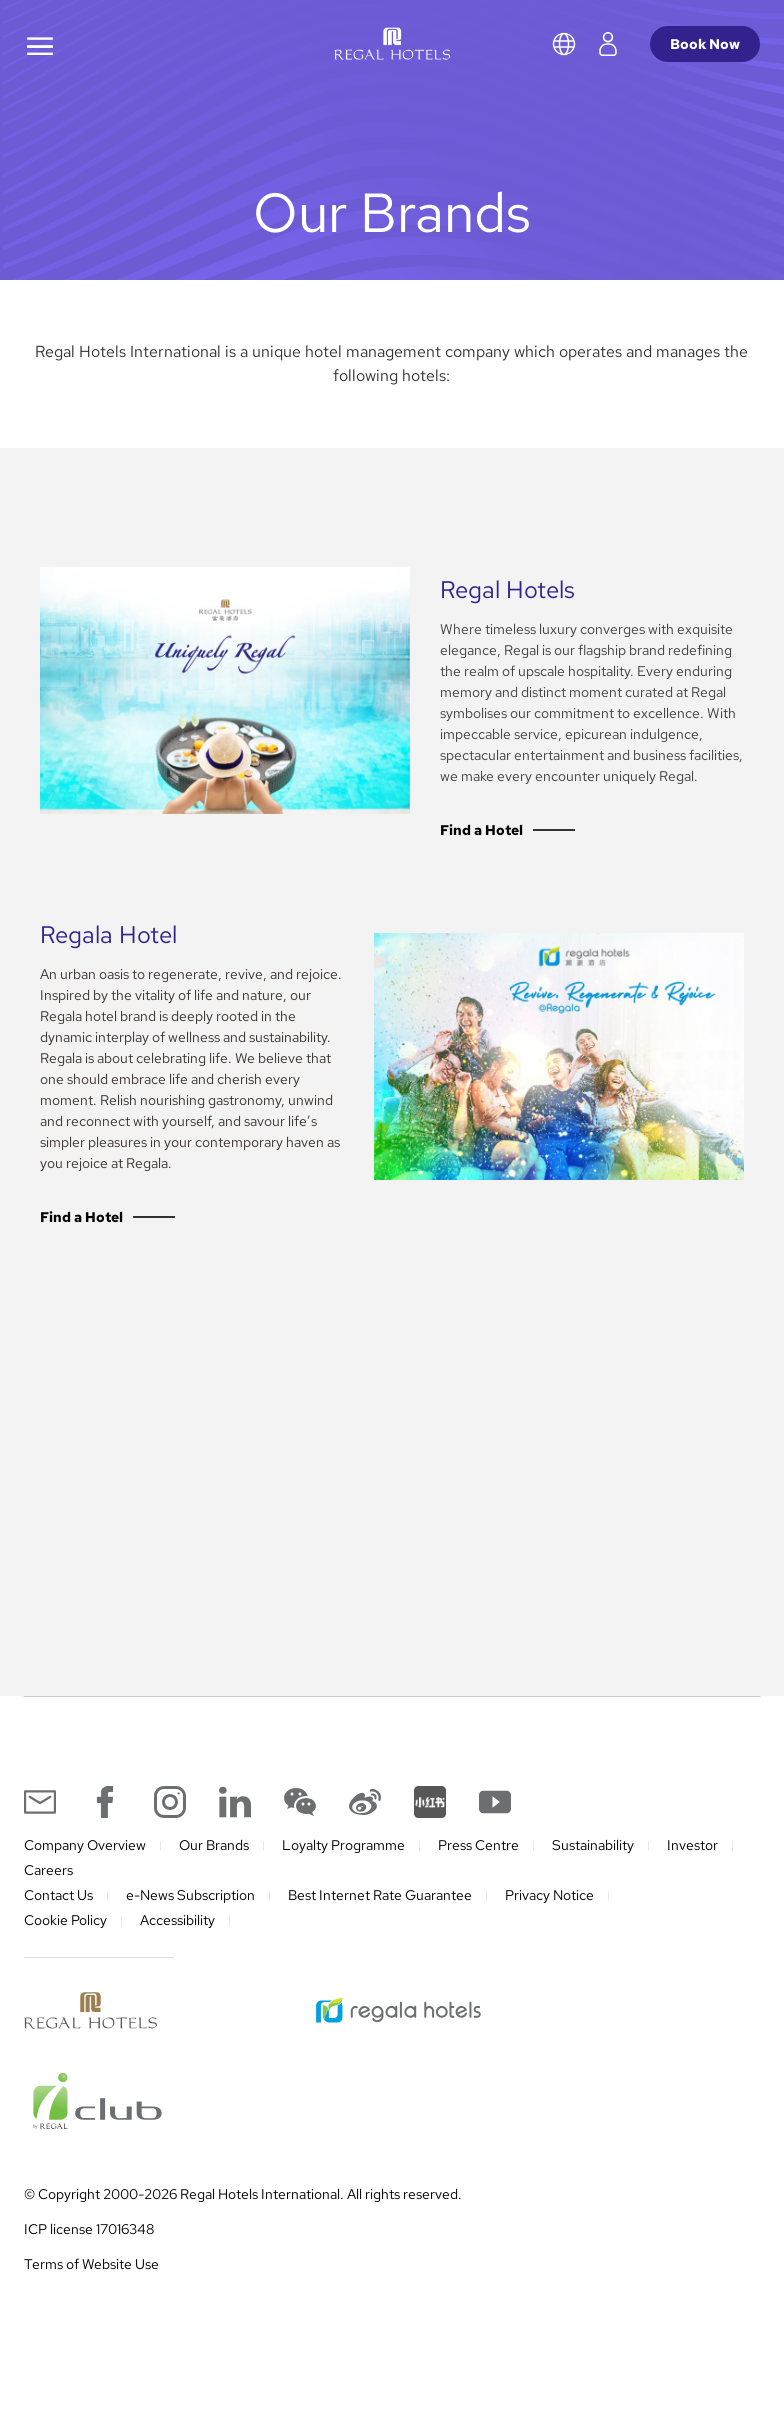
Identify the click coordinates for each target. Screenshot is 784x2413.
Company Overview (85, 1866)
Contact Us (58, 1916)
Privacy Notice (549, 1916)
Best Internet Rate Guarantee (380, 1916)
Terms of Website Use (91, 2285)
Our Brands (214, 1866)
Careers (48, 1891)
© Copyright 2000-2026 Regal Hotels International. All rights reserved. (243, 2215)
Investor (692, 1866)
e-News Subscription (190, 1916)
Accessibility (177, 1941)
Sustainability (593, 1866)
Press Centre (478, 1866)
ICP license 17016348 (89, 2250)
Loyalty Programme (343, 1866)
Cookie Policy (65, 1941)
